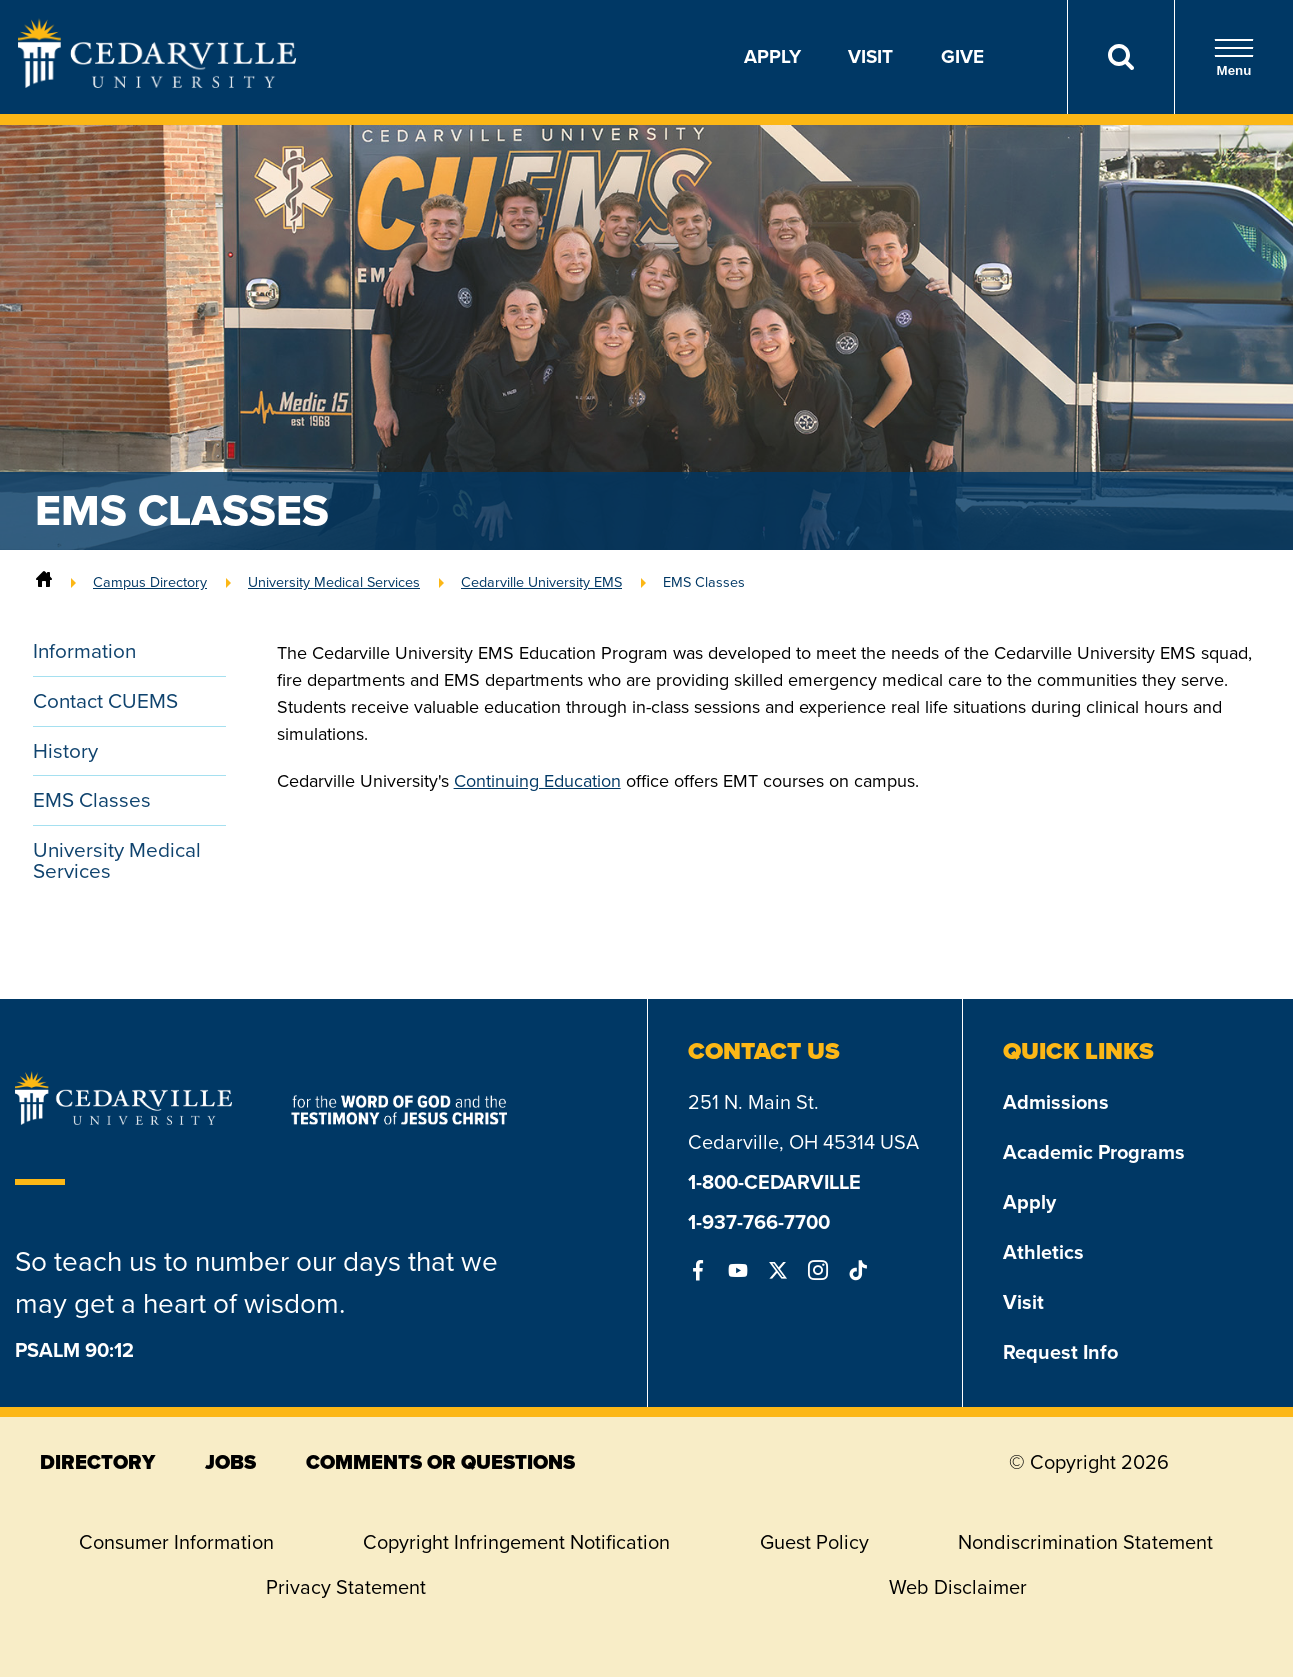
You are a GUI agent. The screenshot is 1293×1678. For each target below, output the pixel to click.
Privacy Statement (346, 1588)
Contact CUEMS (106, 701)
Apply (772, 56)
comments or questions (440, 1463)
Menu (1234, 57)
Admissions (1056, 1103)
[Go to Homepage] (157, 82)
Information (85, 651)
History (65, 751)
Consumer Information (176, 1543)
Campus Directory (150, 582)
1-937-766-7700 (759, 1223)
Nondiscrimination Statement (1085, 1543)
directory (97, 1463)
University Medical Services (334, 582)
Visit (870, 56)
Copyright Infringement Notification (516, 1543)
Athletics (1043, 1253)
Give (962, 56)
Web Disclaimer (958, 1588)
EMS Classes (704, 582)
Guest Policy (814, 1543)
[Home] (44, 582)
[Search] (1120, 57)
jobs (230, 1463)
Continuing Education (537, 781)
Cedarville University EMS (541, 582)
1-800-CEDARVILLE (774, 1183)
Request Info (1060, 1353)
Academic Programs (1094, 1153)
